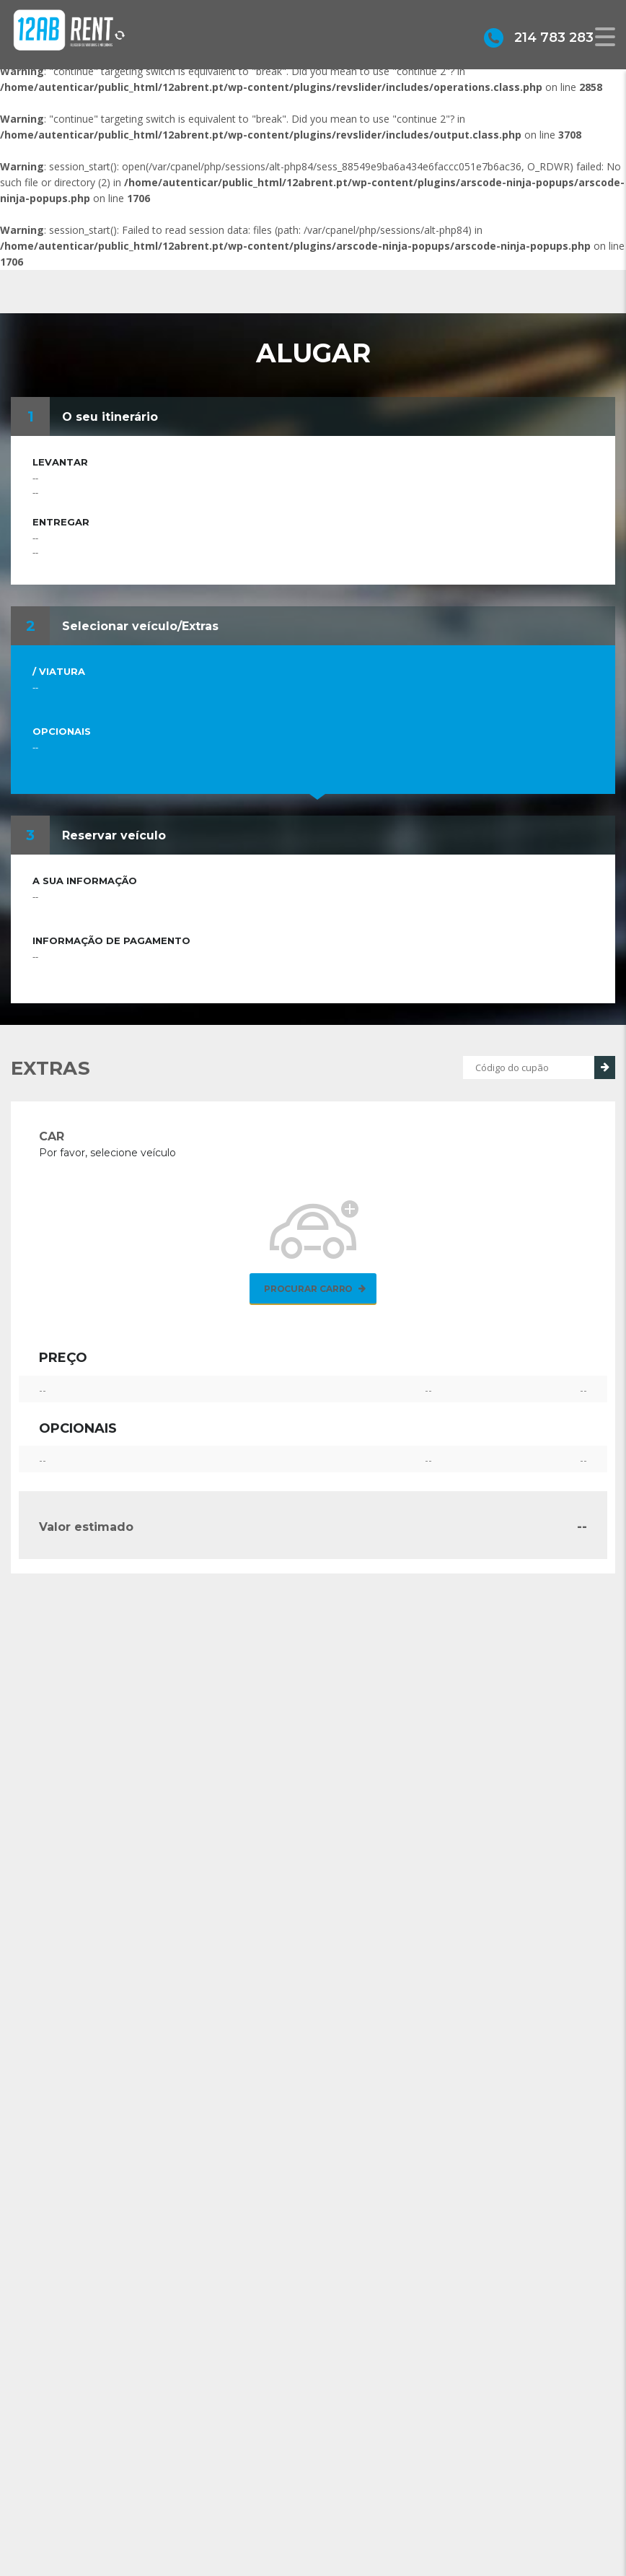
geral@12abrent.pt (395, 2536)
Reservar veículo (114, 835)
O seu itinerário (110, 417)
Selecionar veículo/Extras (140, 626)
